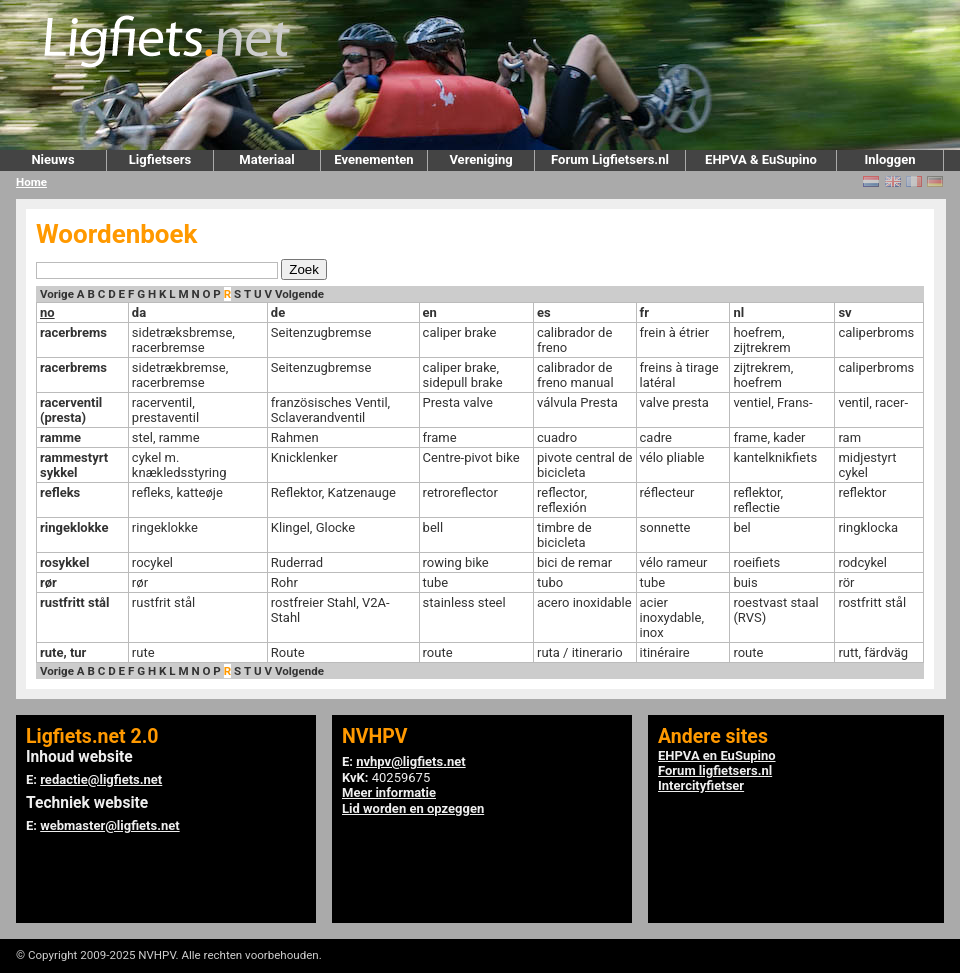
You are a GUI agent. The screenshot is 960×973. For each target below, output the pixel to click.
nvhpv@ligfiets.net (410, 761)
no (47, 312)
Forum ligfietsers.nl (715, 770)
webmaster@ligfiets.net (109, 825)
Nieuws (52, 159)
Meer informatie (389, 792)
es (544, 312)
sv (844, 312)
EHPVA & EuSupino (761, 159)
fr (644, 312)
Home (31, 182)
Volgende (299, 294)
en (430, 312)
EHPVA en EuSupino (717, 755)
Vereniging (480, 159)
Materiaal (266, 159)
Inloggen (889, 159)
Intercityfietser (701, 785)
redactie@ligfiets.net (101, 779)
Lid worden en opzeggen (413, 808)
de (278, 312)
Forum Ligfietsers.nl (610, 159)
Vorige (57, 294)
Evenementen (373, 159)
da (139, 312)
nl (738, 312)
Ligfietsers (160, 159)
